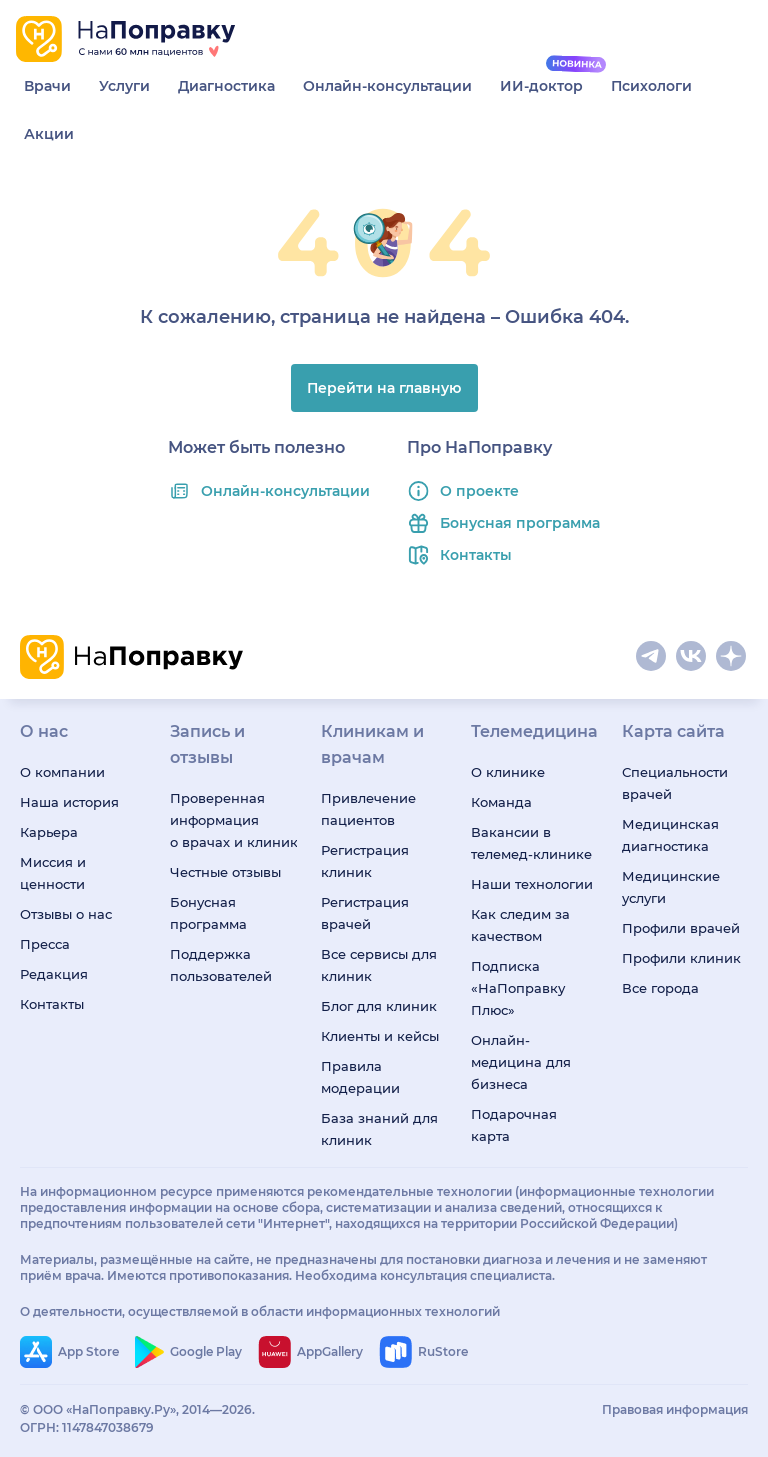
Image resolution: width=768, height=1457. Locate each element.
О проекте (479, 491)
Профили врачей (681, 928)
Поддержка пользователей (221, 965)
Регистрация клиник (365, 861)
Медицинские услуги (671, 887)
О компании (62, 772)
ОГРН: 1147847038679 (87, 1427)
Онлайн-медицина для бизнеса (521, 1062)
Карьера (49, 832)
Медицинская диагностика (670, 835)
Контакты (476, 555)
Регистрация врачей (365, 913)
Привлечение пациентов (368, 809)
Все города (660, 988)
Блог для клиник (379, 1006)
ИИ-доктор (541, 86)
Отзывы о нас (66, 914)
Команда (501, 802)
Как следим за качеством (520, 925)
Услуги (124, 86)
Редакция (54, 974)
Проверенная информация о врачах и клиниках (233, 820)
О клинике (508, 772)
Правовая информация (675, 1409)
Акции (49, 134)
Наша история (69, 802)
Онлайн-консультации (387, 86)
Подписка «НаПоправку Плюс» (518, 988)
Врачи (47, 86)
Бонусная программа (520, 523)
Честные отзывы (225, 872)
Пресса (45, 944)
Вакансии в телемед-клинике (531, 843)
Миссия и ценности (53, 873)
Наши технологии (532, 884)
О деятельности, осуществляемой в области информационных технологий (260, 1311)
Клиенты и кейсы (380, 1036)
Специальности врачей (675, 783)
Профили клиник (681, 958)
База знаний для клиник (379, 1129)
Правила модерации (360, 1077)
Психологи (651, 86)
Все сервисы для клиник (379, 965)
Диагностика (226, 86)
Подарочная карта (514, 1125)
